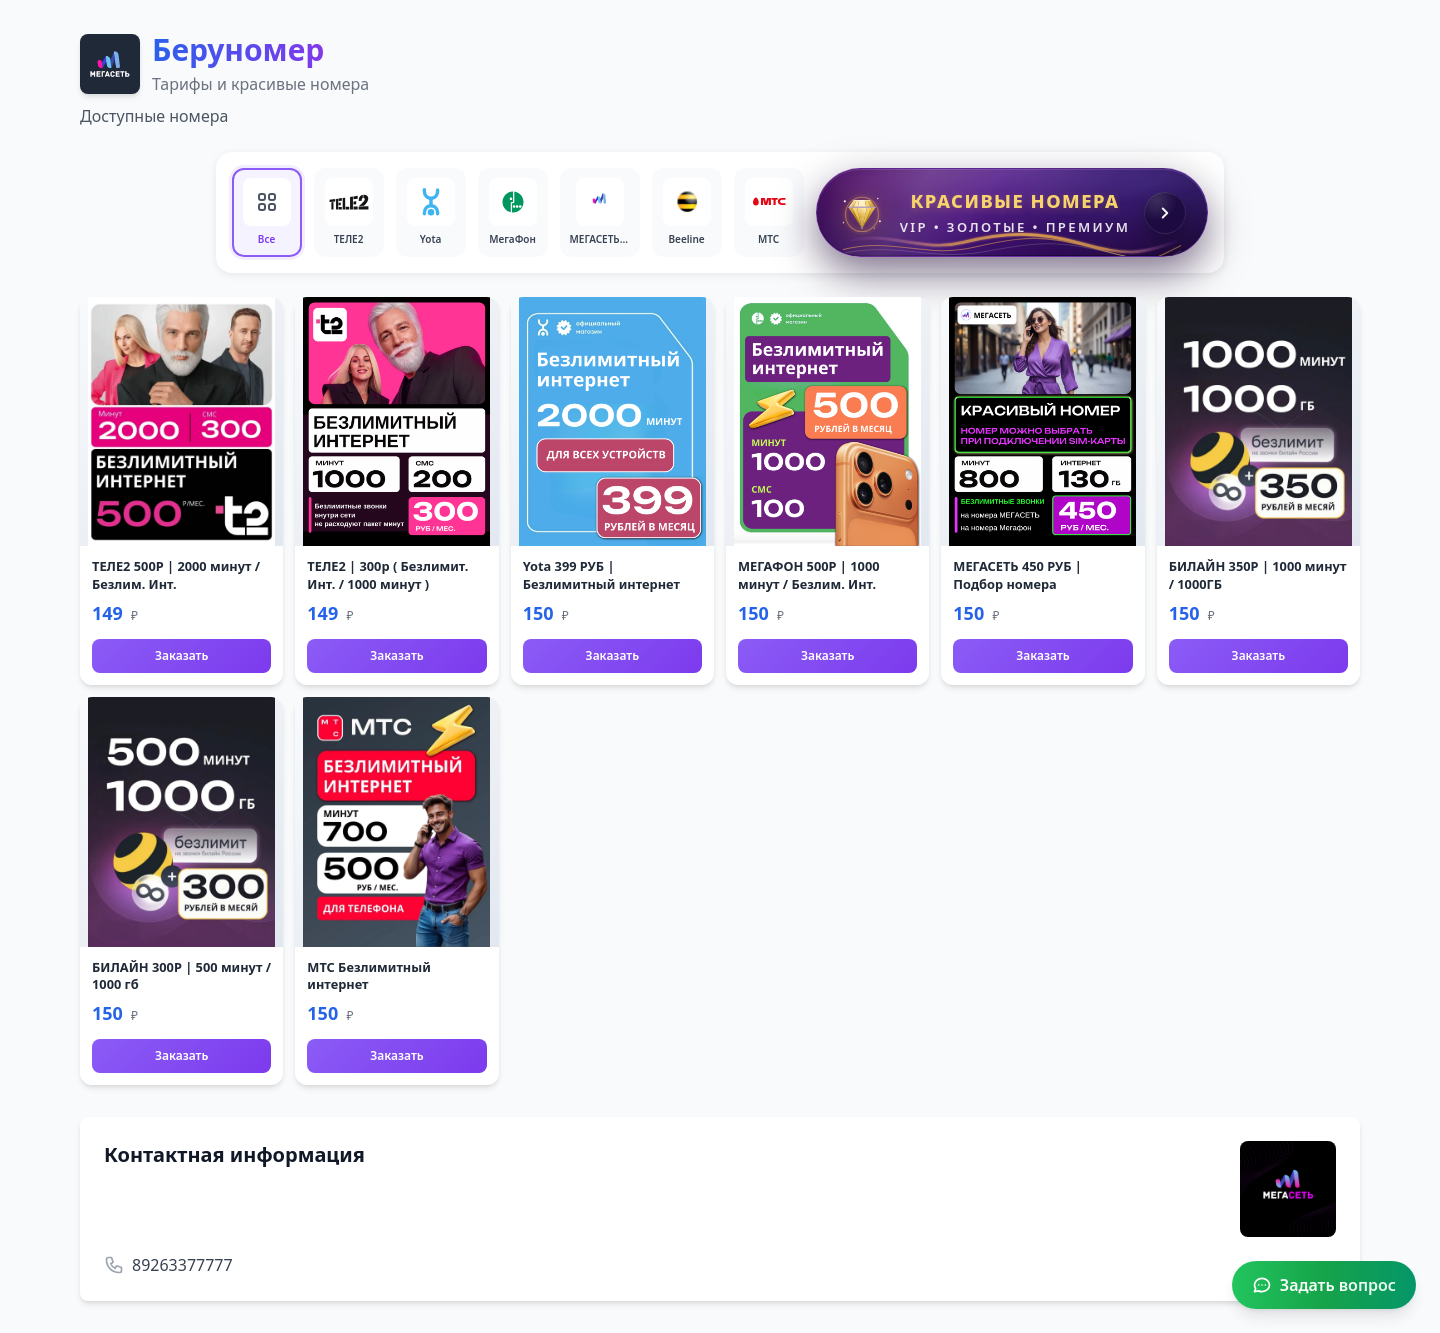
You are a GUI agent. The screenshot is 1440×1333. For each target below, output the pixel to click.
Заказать (181, 655)
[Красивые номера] (1012, 212)
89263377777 (182, 1265)
